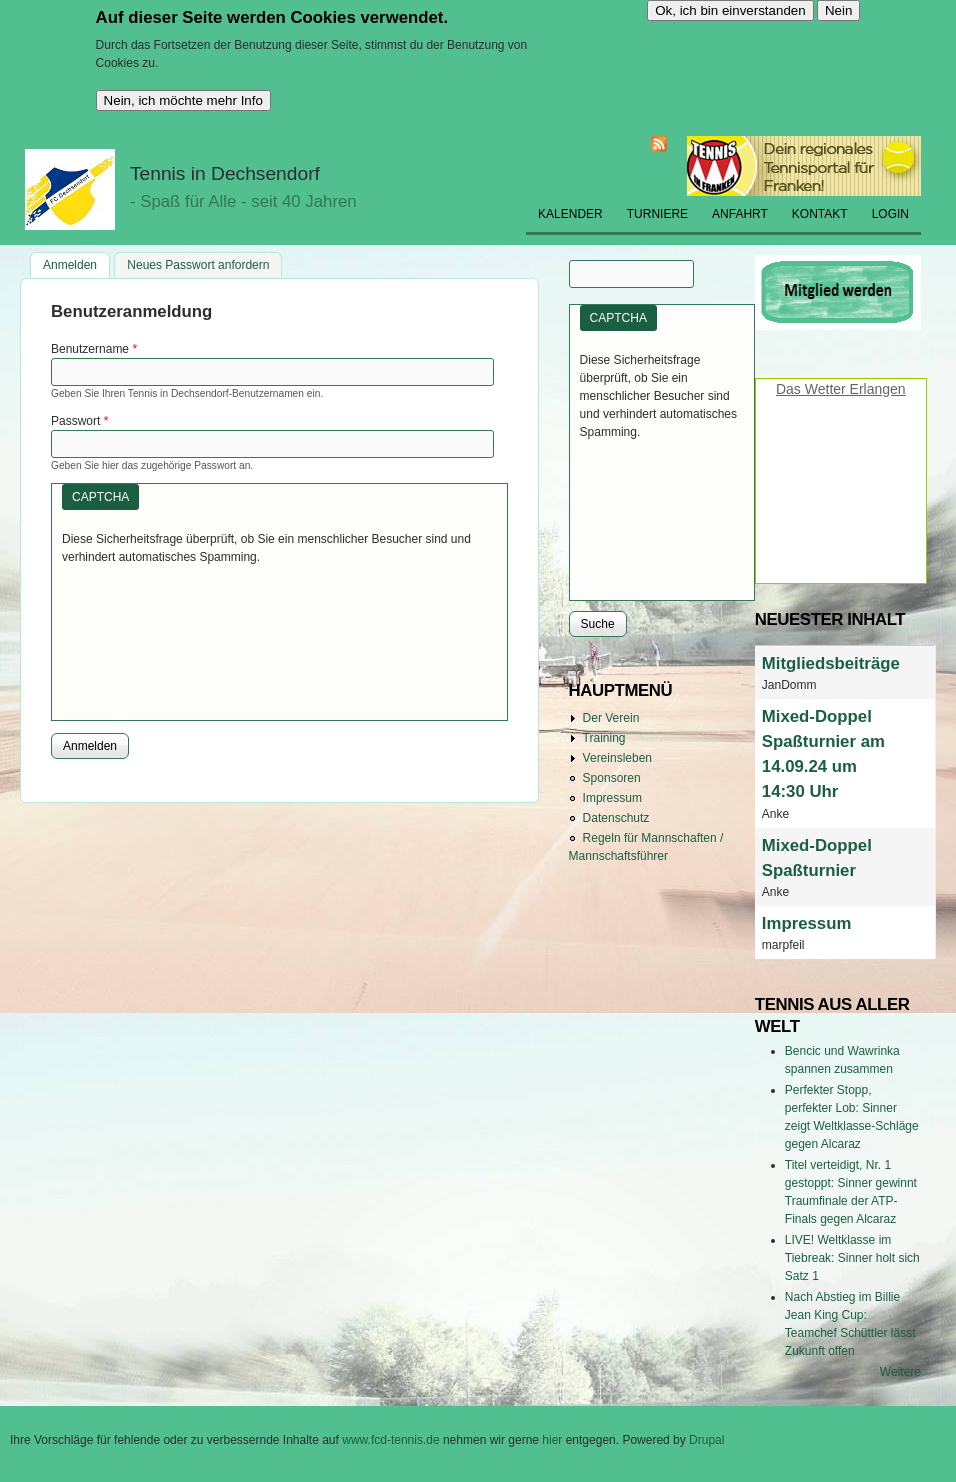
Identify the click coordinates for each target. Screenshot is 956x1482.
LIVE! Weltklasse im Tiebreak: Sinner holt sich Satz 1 (852, 1258)
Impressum (612, 798)
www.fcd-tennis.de (390, 1440)
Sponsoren (612, 778)
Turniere (657, 214)
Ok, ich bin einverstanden (730, 10)
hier (553, 1440)
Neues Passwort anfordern (198, 265)
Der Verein (611, 718)
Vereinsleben (617, 758)
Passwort (79, 421)
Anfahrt (740, 214)
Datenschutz (616, 818)
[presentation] (144, 638)
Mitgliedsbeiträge (831, 663)
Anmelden (76, 263)
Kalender (570, 214)
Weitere (900, 1372)
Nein (838, 10)
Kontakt (820, 214)
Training (604, 738)
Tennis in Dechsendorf (225, 173)
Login (890, 214)
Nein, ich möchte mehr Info (183, 100)
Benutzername (94, 349)
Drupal (706, 1440)
